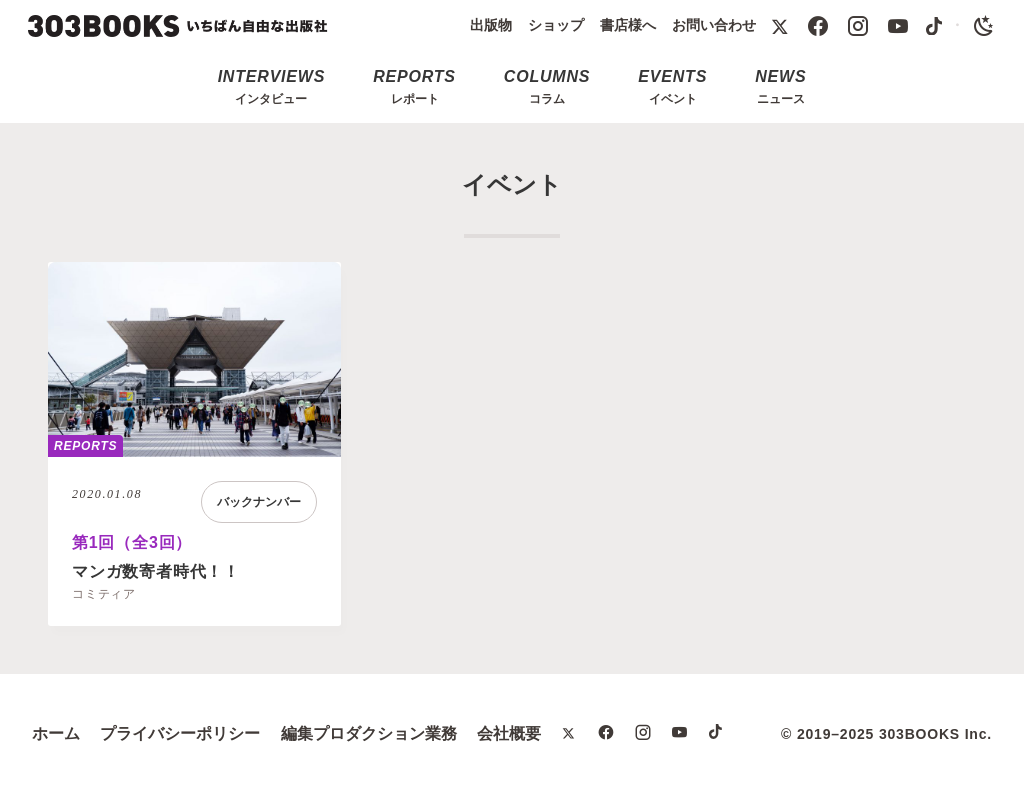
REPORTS (85, 446)
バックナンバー (259, 502)
